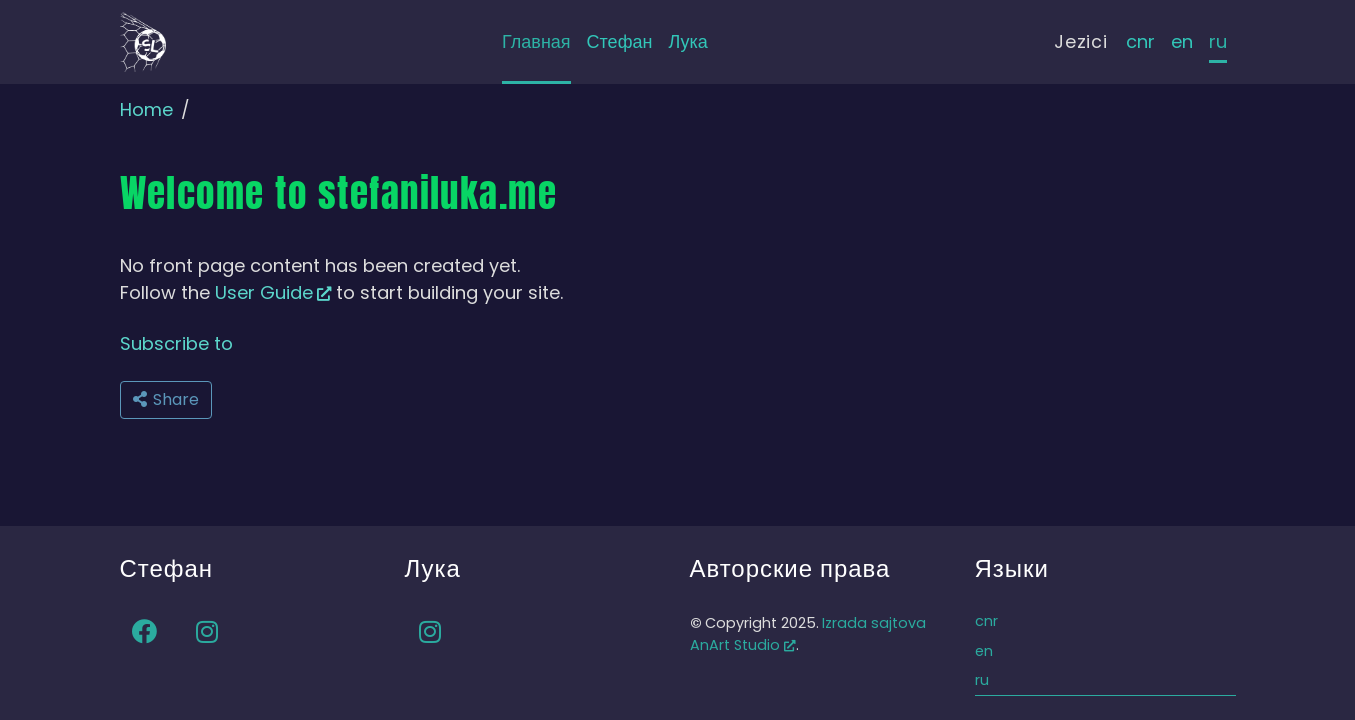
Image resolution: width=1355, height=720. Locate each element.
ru (1218, 41)
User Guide (273, 292)
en (1182, 41)
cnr (1140, 41)
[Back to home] (143, 42)
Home (146, 109)
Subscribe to (176, 343)
